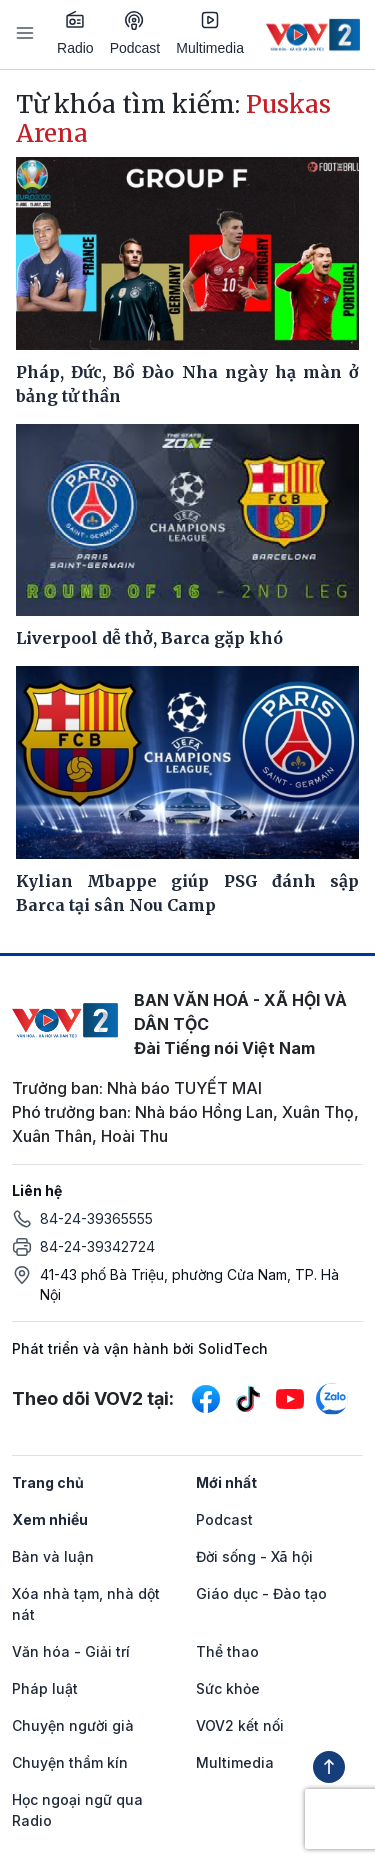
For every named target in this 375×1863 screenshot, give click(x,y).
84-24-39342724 (97, 1246)
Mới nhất (226, 1482)
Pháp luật (45, 1688)
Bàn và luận (53, 1556)
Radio (75, 33)
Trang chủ (48, 1482)
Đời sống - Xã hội (254, 1556)
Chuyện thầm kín (70, 1762)
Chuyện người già (73, 1725)
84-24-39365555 (96, 1218)
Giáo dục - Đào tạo (261, 1593)
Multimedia (210, 33)
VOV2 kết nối (240, 1725)
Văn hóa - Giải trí (71, 1651)
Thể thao (227, 1651)
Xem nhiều (50, 1519)
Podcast (135, 33)
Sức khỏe (228, 1688)
